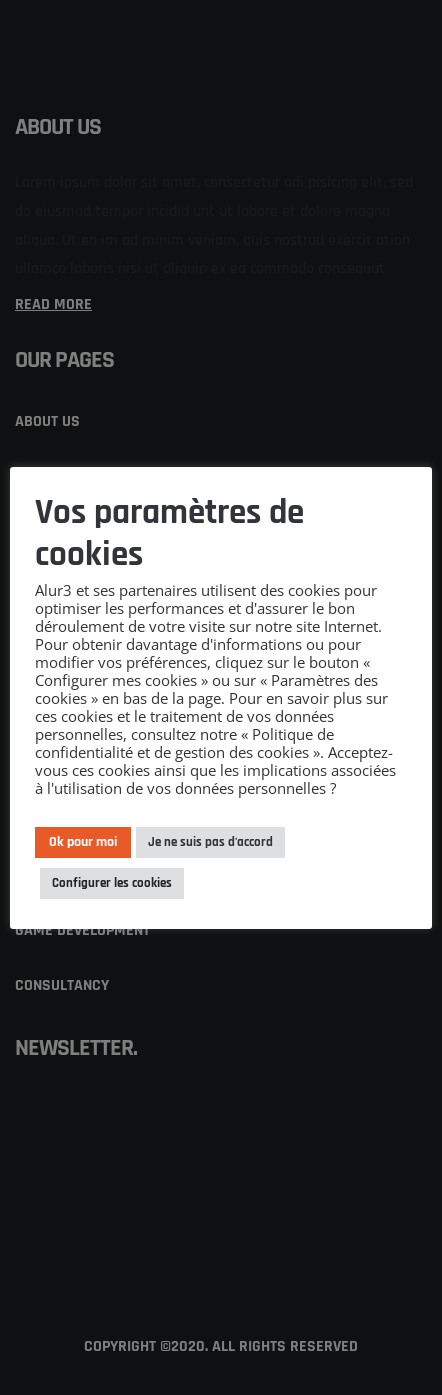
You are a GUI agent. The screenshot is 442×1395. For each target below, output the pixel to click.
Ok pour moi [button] (83, 842)
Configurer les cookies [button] (112, 883)
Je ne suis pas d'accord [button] (210, 842)
